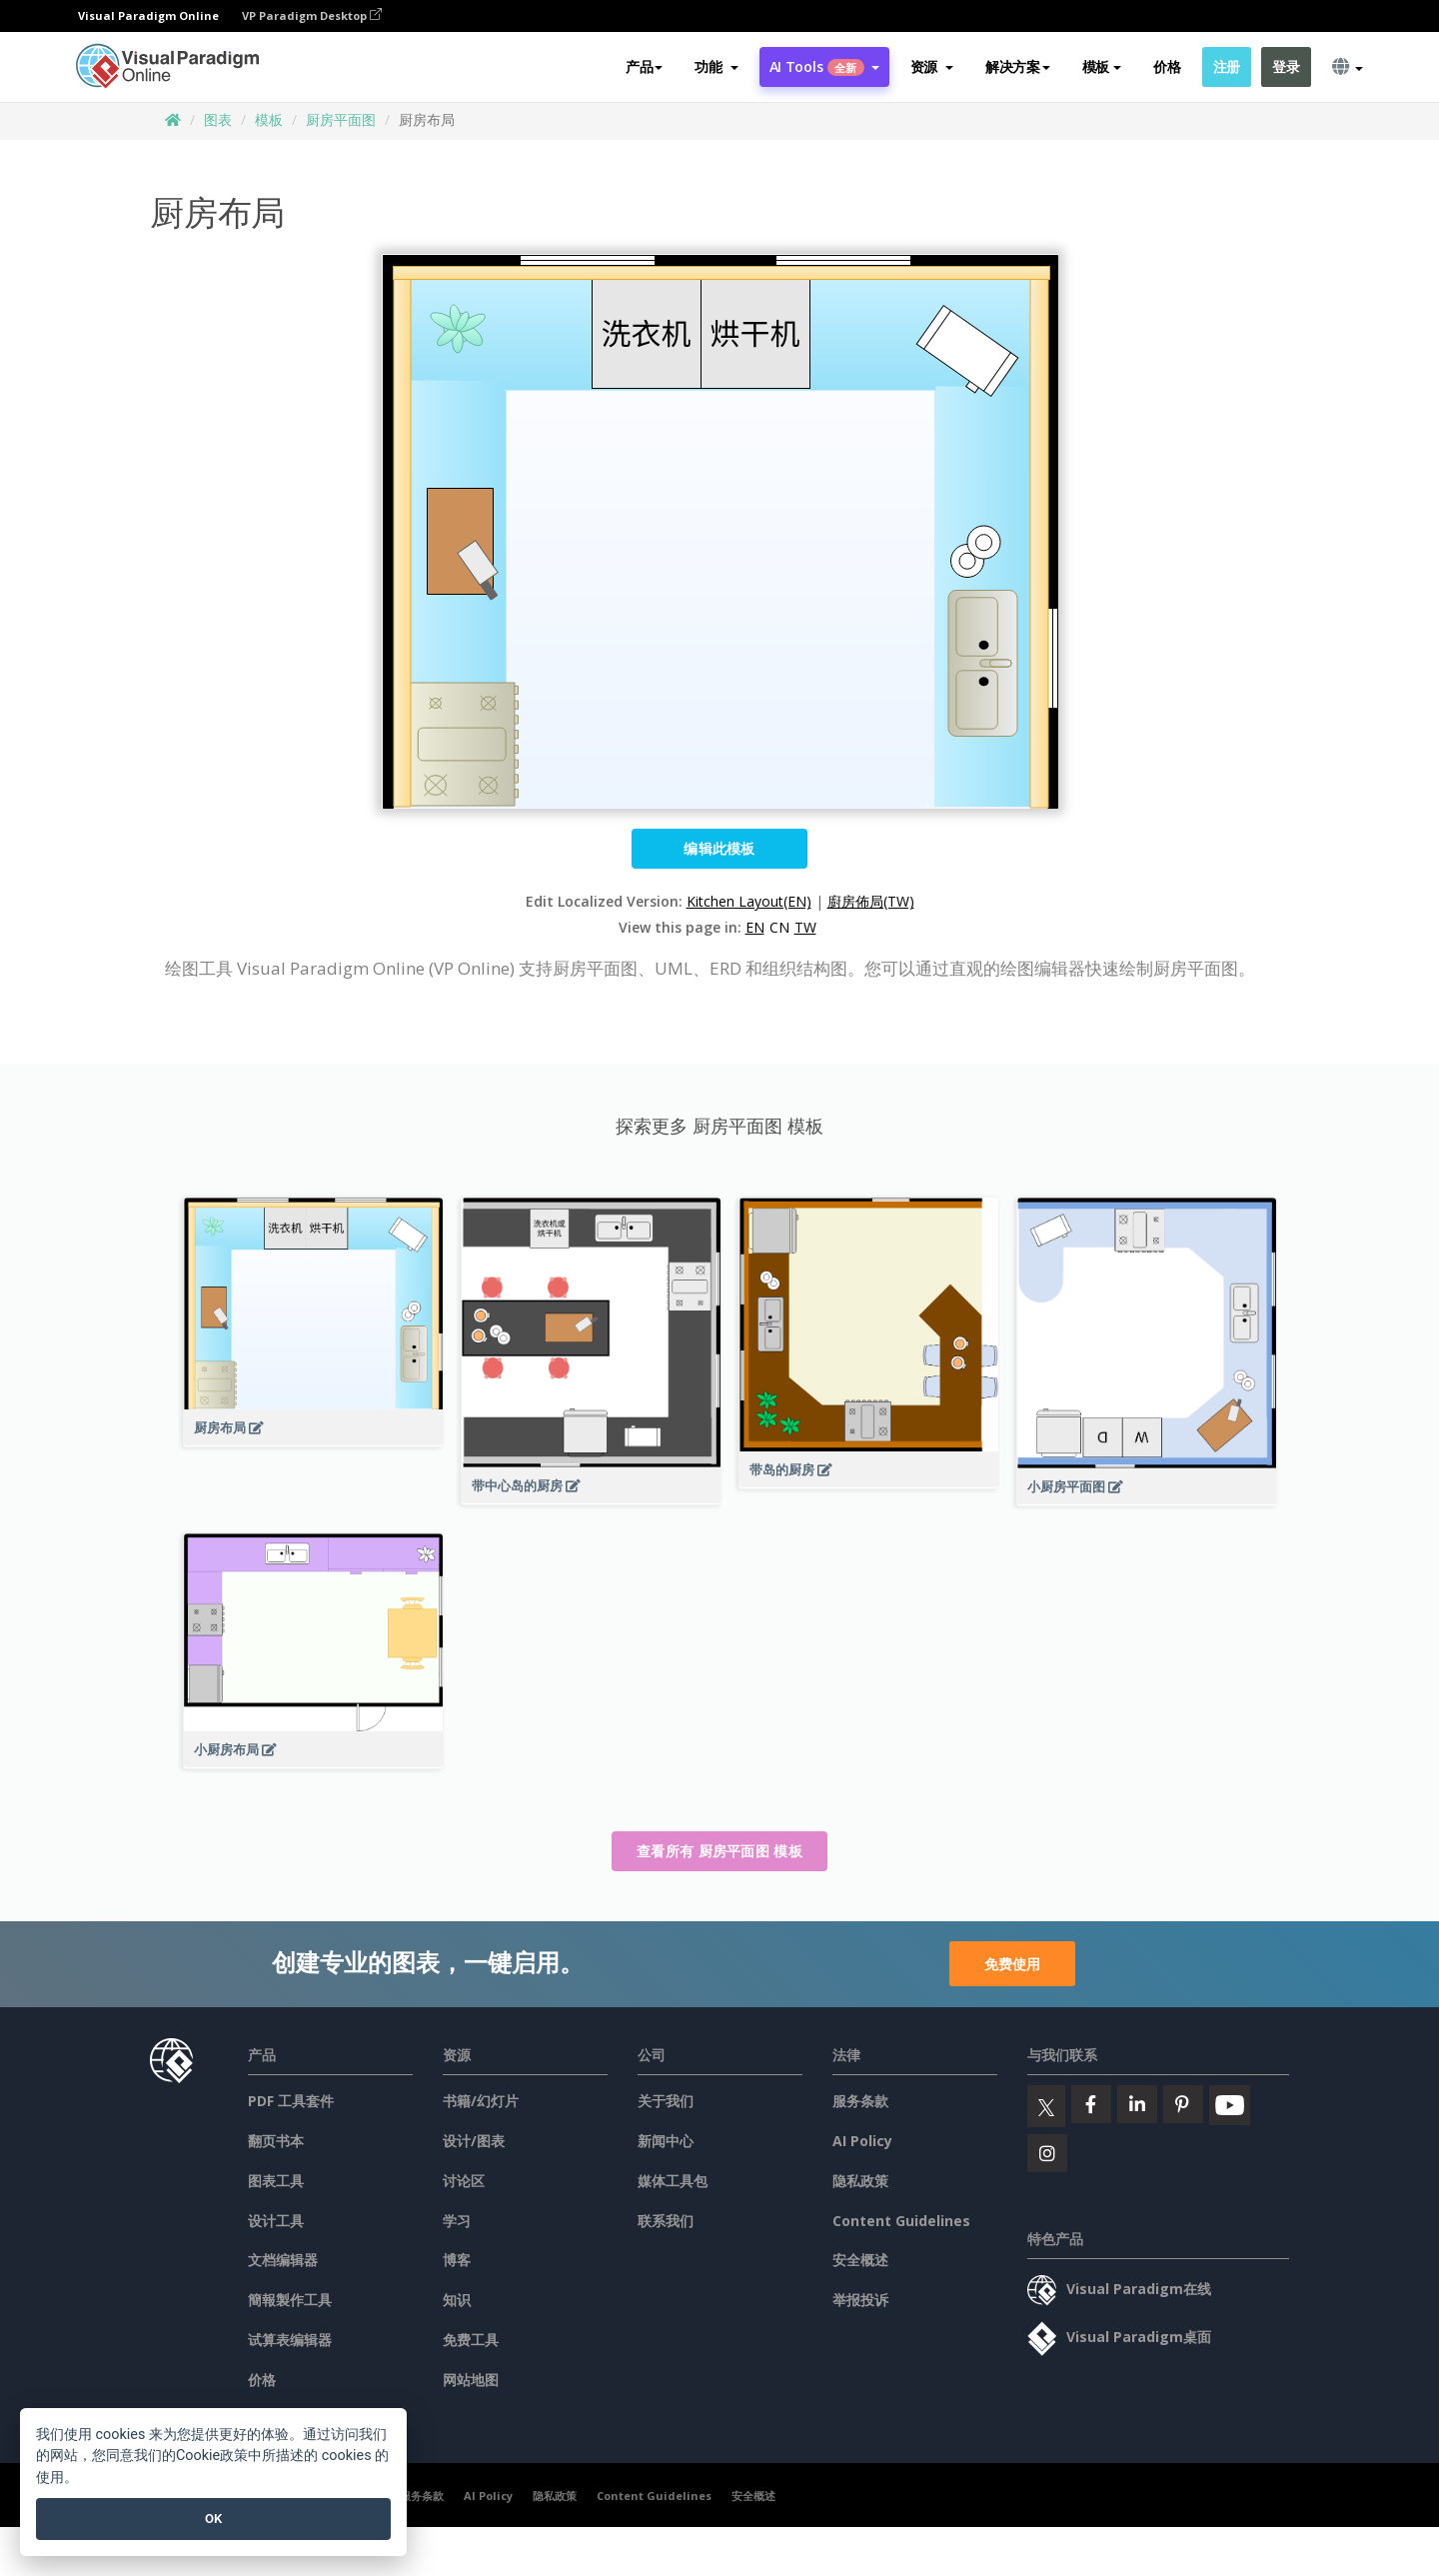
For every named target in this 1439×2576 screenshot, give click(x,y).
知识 (457, 2299)
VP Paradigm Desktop (312, 15)
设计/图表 (474, 2140)
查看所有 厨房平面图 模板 (719, 1850)
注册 (1226, 66)
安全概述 (860, 2259)
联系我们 (666, 2220)
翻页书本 (276, 2140)
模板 (269, 119)
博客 (457, 2259)
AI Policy (862, 2140)
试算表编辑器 (290, 2339)
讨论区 (464, 2180)
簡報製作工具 (290, 2299)
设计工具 (276, 2220)
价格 (1166, 66)
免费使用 (1012, 1963)
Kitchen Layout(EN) (749, 901)
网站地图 (471, 2379)
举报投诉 (860, 2299)
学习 (457, 2220)
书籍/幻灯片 (481, 2100)
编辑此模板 (719, 848)
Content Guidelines (901, 2220)
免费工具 (471, 2339)
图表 (218, 119)
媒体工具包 (673, 2180)
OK (213, 2518)
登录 (1285, 66)
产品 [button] (644, 66)
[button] (716, 67)
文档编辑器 (283, 2259)
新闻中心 (666, 2140)
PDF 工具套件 (291, 2100)
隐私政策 (860, 2180)
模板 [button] (1101, 66)
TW (805, 927)
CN (779, 927)
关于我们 (666, 2100)
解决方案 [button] (1017, 66)
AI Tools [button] (824, 66)
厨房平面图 (341, 119)
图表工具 (276, 2180)
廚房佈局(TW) (870, 901)
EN (754, 927)
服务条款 (860, 2100)
